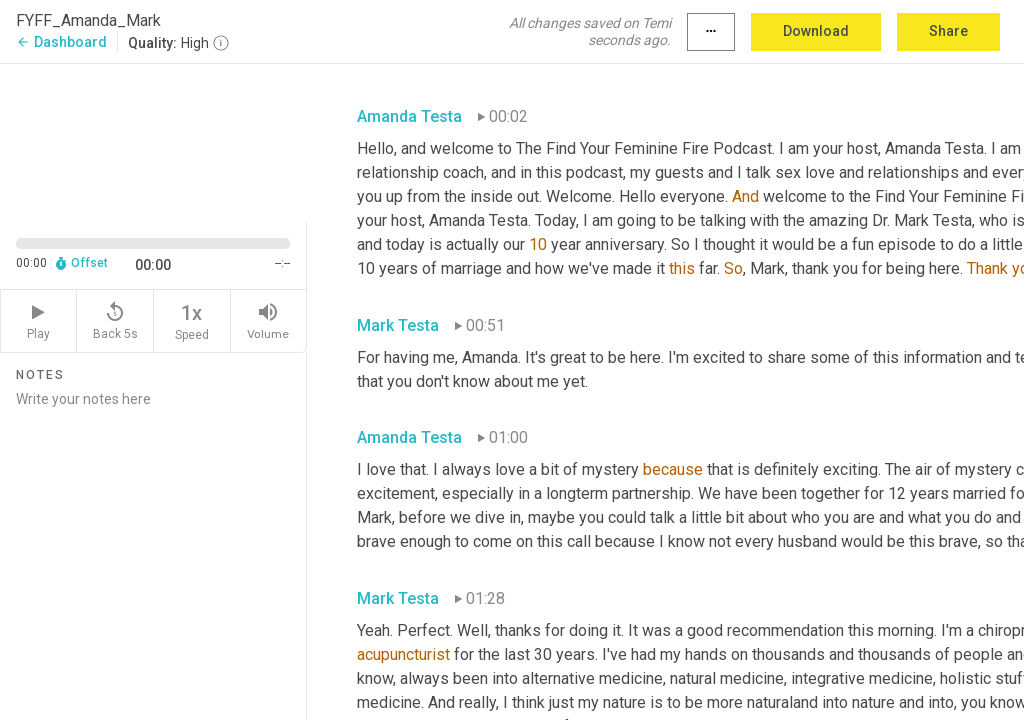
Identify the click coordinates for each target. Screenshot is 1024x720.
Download (816, 31)
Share (948, 31)
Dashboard (61, 42)
